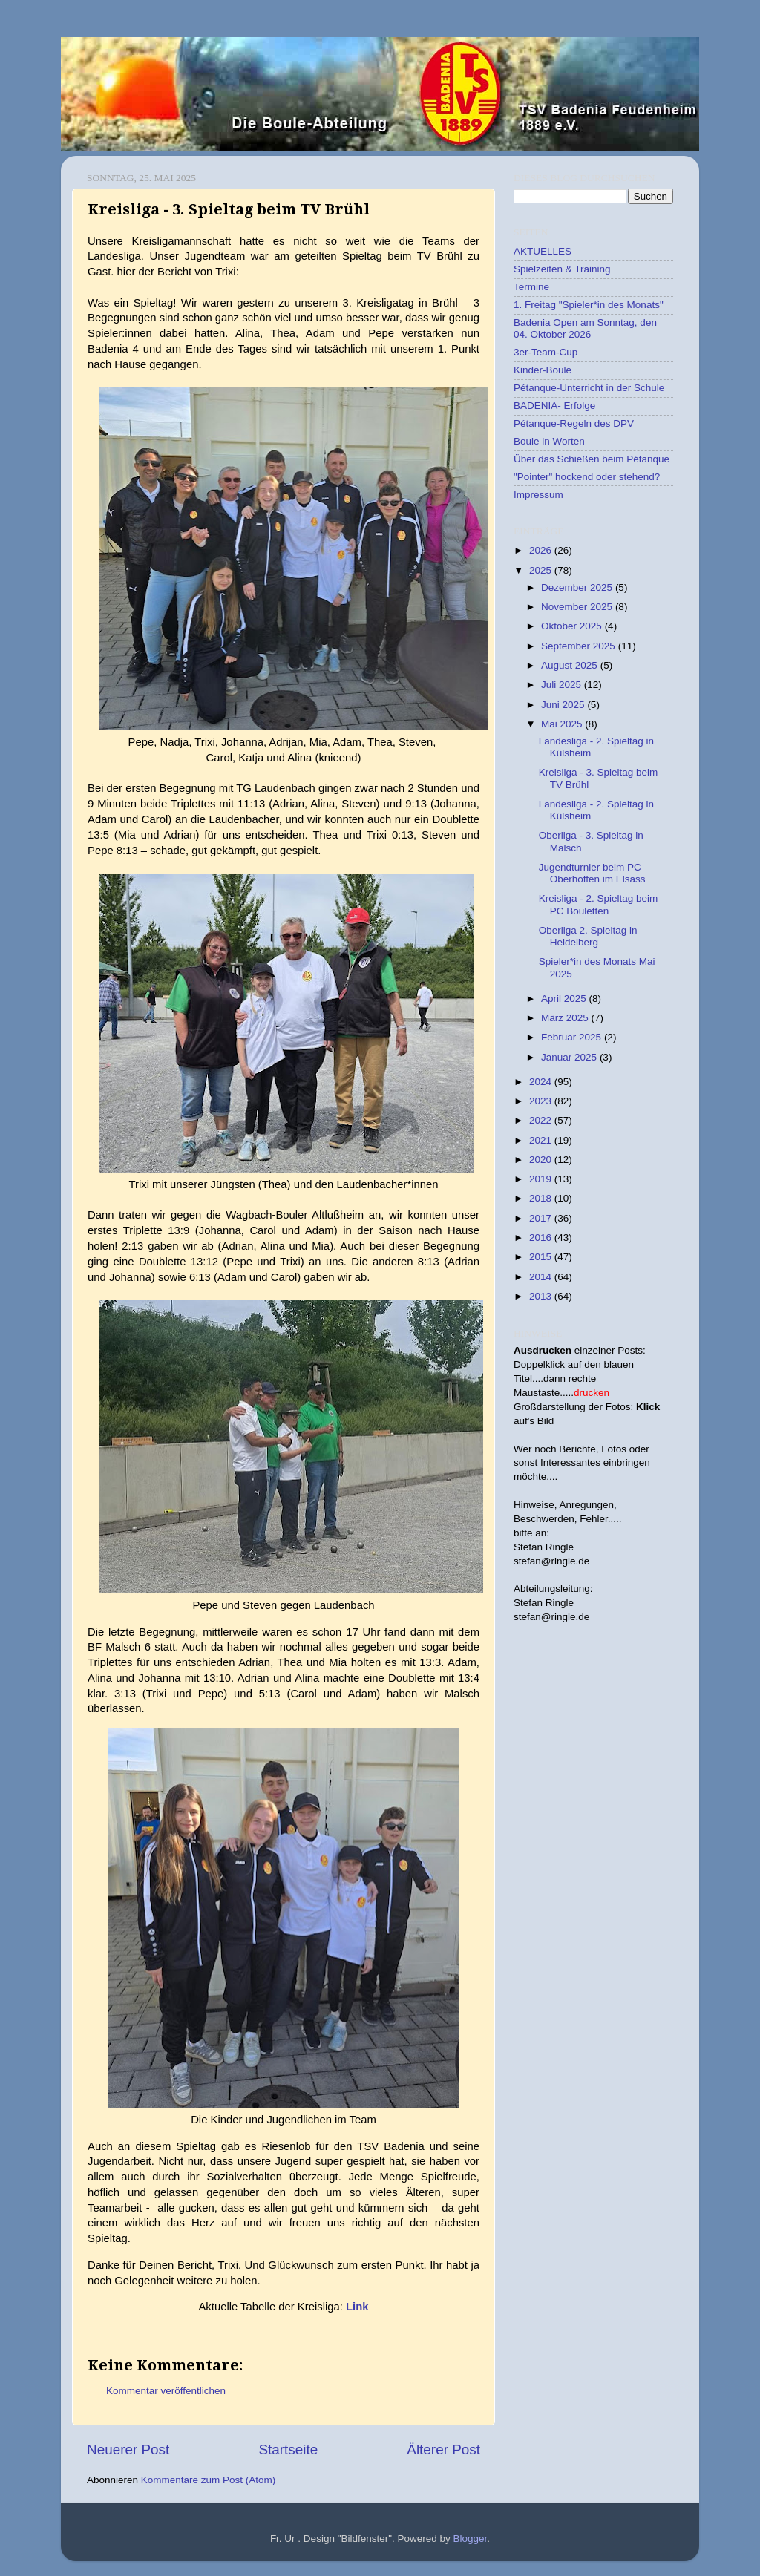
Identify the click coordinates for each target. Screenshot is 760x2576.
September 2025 (579, 646)
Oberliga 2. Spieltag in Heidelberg (588, 936)
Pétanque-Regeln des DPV (574, 423)
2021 (541, 1140)
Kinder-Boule (542, 370)
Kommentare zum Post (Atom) (208, 2479)
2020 (541, 1159)
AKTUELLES (542, 251)
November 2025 (578, 606)
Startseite (288, 2449)
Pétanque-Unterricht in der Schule (589, 387)
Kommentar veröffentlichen (166, 2390)
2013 (541, 1296)
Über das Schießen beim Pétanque (591, 459)
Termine (531, 286)
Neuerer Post (128, 2449)
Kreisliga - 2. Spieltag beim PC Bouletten (598, 904)
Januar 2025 (570, 1057)
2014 (541, 1276)
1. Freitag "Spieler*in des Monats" (589, 304)
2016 (541, 1237)
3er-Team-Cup (545, 352)
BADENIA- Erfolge (554, 405)
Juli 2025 (562, 684)
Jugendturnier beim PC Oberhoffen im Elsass (592, 873)
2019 (541, 1178)
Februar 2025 (572, 1037)
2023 (541, 1101)
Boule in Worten (549, 441)
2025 (541, 570)
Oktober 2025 (573, 626)
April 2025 (565, 998)
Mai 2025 (563, 724)
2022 (541, 1120)
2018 (541, 1198)
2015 (541, 1256)
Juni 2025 (564, 704)
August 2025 (570, 665)
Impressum (538, 494)
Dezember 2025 (578, 587)
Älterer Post (443, 2449)
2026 (541, 550)
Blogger (470, 2538)
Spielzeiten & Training (562, 269)
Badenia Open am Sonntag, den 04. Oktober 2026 (585, 328)
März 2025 (566, 1017)
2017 (541, 1218)
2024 (541, 1081)
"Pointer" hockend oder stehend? (587, 476)
